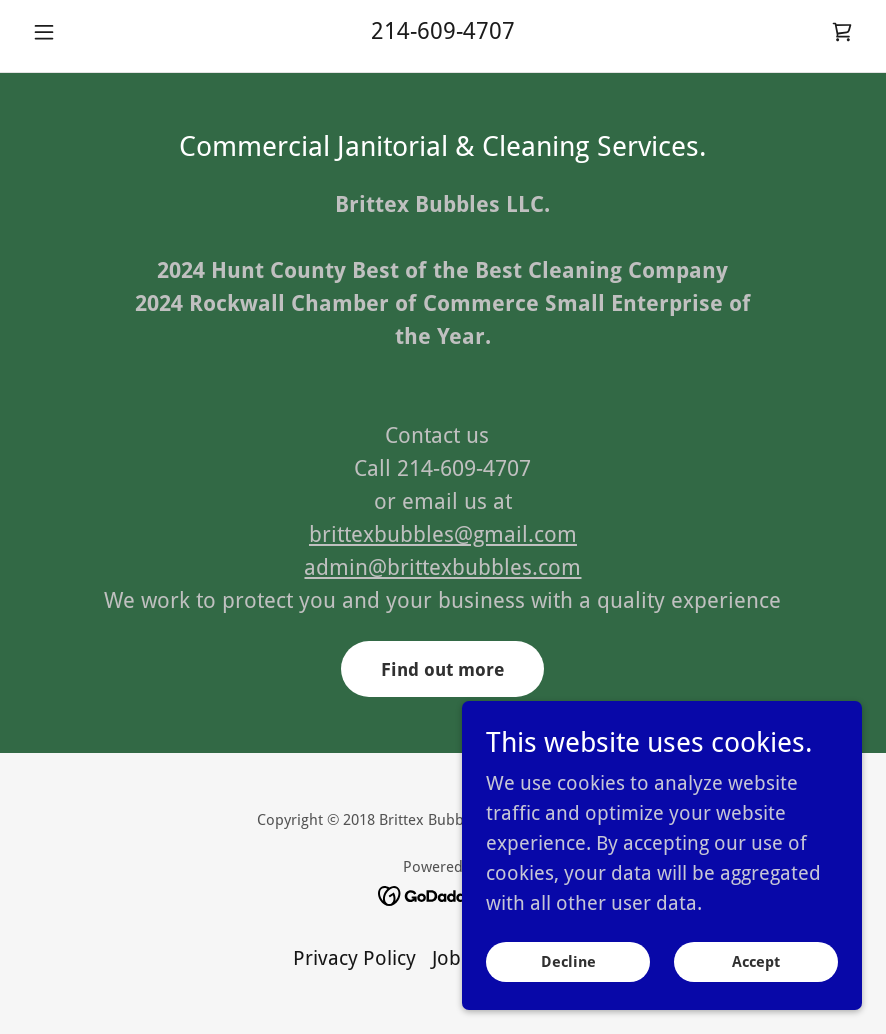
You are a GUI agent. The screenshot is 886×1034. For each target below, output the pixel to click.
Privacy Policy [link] (354, 958)
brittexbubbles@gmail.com (443, 534)
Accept (756, 962)
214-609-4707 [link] (443, 31)
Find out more (442, 669)
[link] (842, 32)
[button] (87, 32)
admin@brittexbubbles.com (442, 567)
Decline (568, 962)
